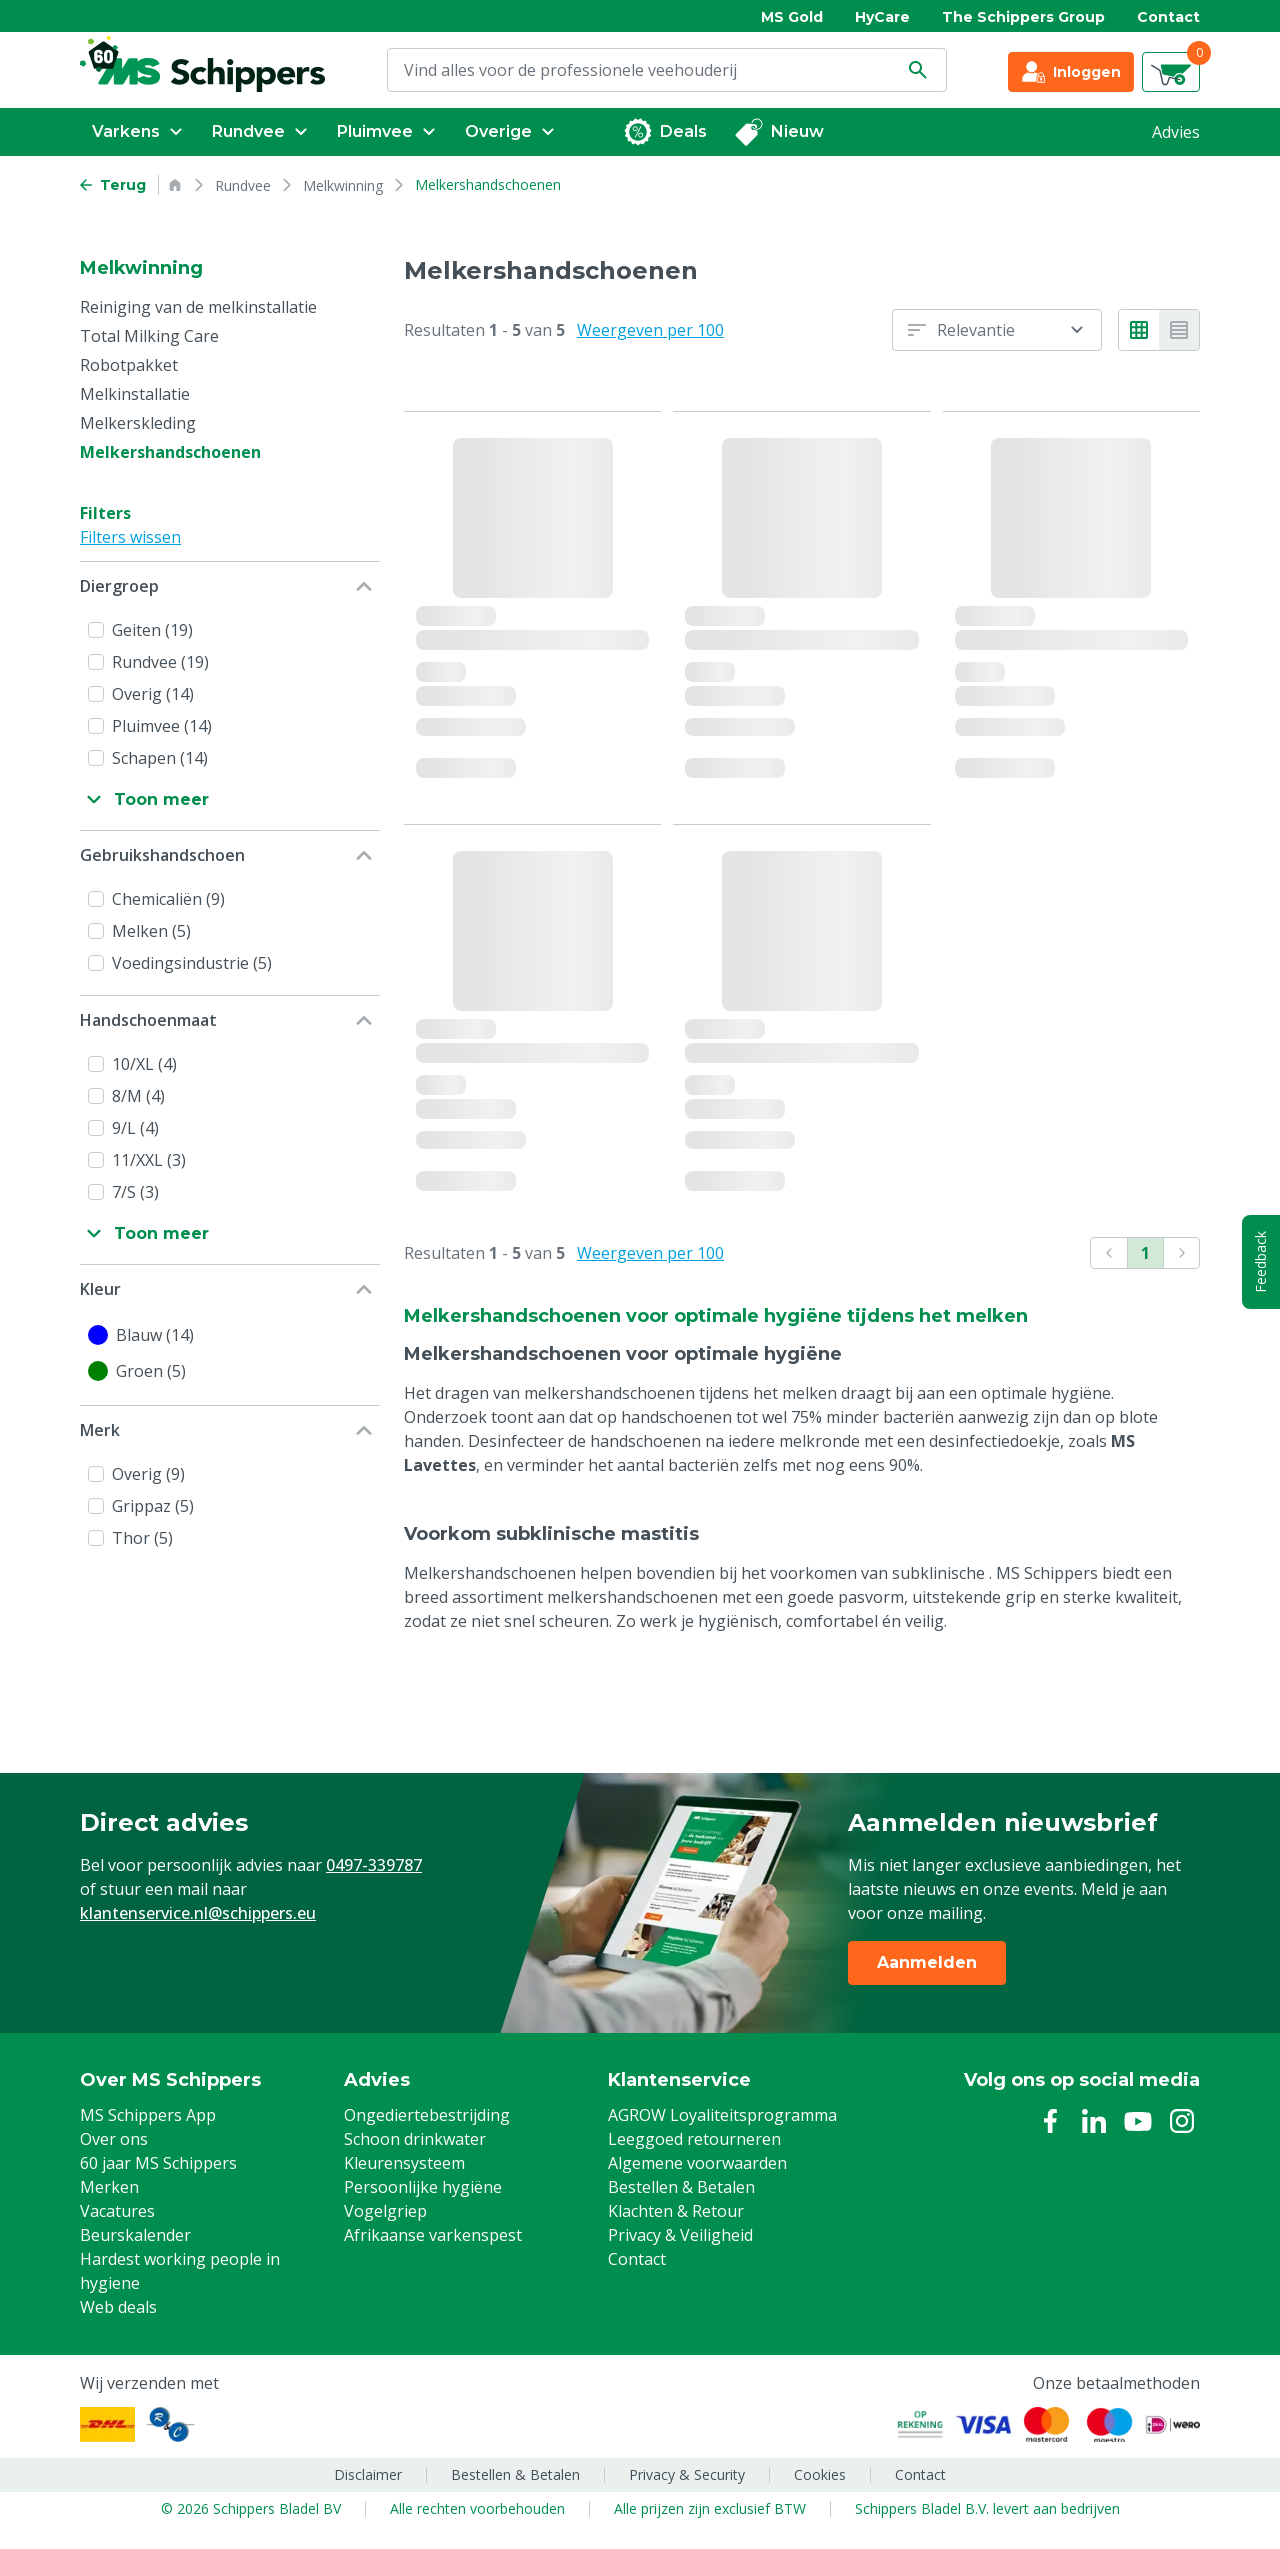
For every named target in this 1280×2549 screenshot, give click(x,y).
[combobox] (997, 330)
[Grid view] (1139, 330)
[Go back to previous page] (113, 184)
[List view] (1179, 330)
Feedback (1260, 1262)
